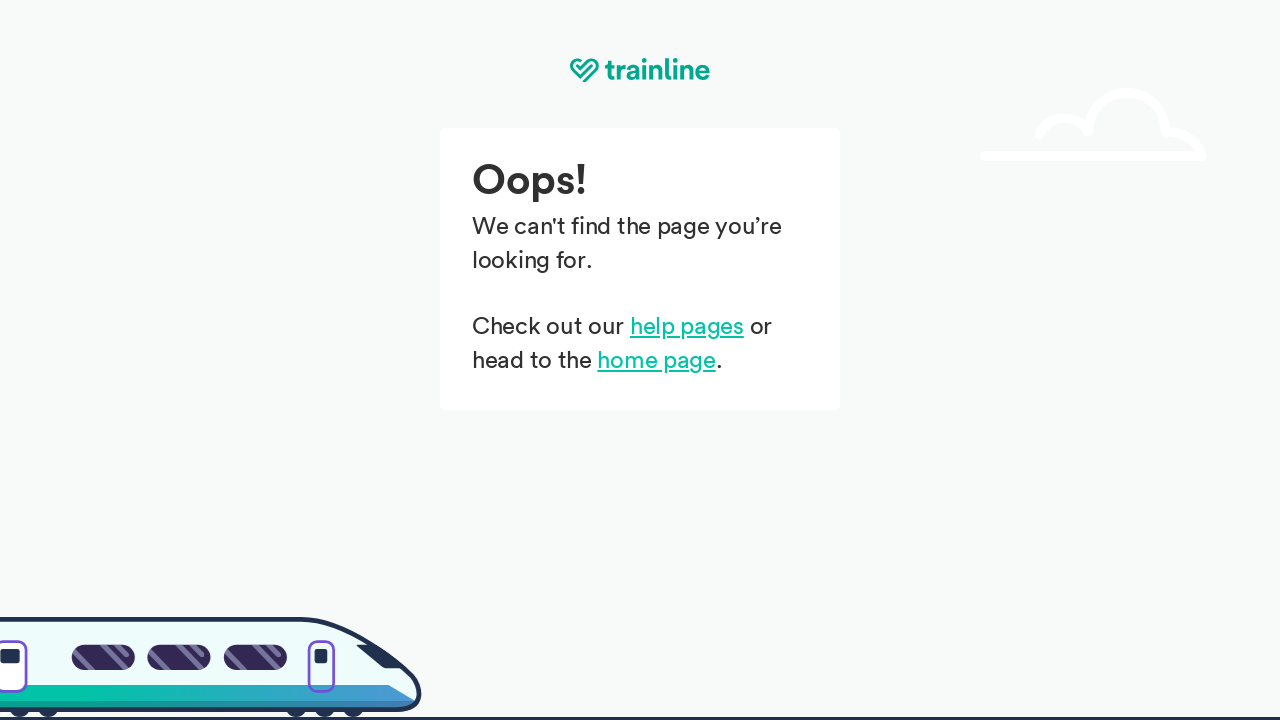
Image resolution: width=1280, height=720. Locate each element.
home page (656, 361)
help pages (687, 327)
